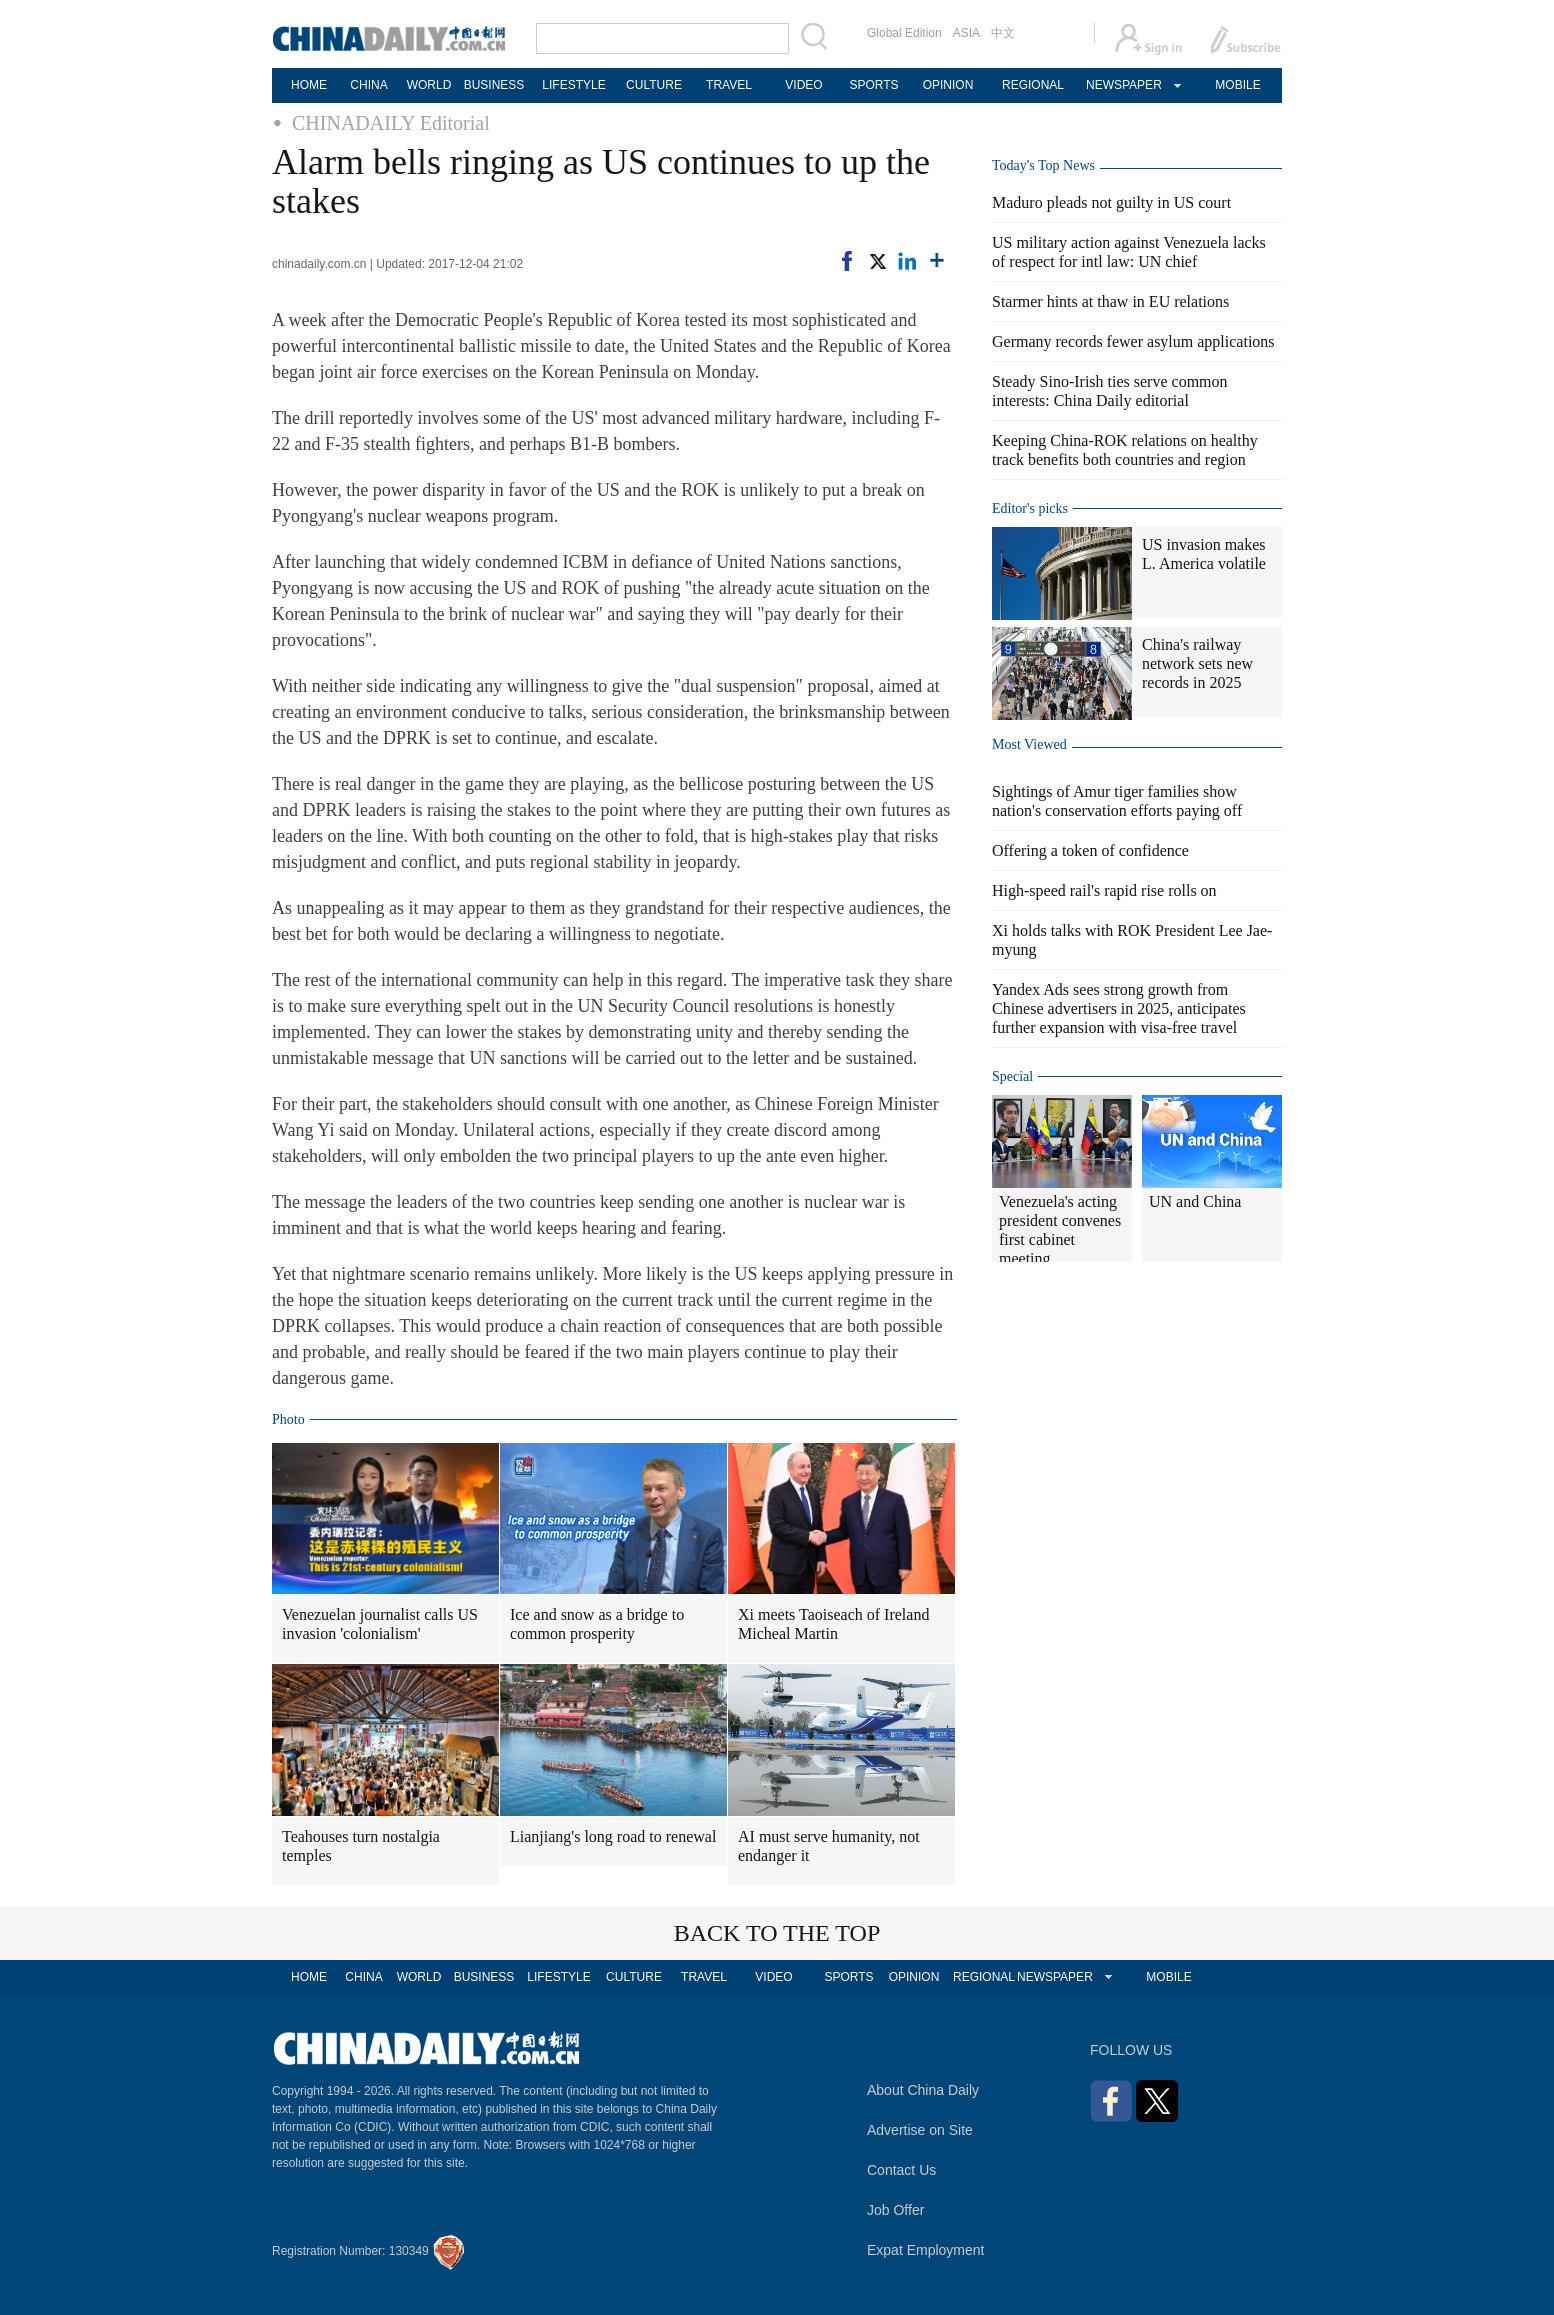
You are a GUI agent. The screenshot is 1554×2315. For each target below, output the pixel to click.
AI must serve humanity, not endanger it (829, 1846)
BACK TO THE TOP (777, 1933)
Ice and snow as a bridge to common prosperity (597, 1624)
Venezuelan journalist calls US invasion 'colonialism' (380, 1624)
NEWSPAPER (1123, 85)
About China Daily (923, 2090)
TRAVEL (729, 85)
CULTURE (654, 85)
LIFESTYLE (573, 85)
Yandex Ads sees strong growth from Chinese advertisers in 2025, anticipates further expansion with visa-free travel (1119, 1008)
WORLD (429, 85)
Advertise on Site (920, 2130)
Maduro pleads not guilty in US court (1111, 202)
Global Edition (904, 33)
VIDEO (803, 85)
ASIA (966, 33)
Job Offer (895, 2210)
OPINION (948, 85)
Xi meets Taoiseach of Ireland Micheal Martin (833, 1624)
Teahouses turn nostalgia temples (361, 1846)
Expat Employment (926, 2250)
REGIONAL (1033, 85)
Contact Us (901, 2170)
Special (1012, 1076)
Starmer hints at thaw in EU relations (1110, 301)
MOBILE (1237, 85)
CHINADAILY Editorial (391, 123)
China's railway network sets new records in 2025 (1197, 663)
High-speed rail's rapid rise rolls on (1104, 890)
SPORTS (873, 85)
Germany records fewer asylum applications (1133, 341)
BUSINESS (494, 85)
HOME (309, 85)
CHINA (368, 85)
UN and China (1195, 1201)
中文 (1003, 33)
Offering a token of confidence (1090, 850)
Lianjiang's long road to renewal (613, 1836)
